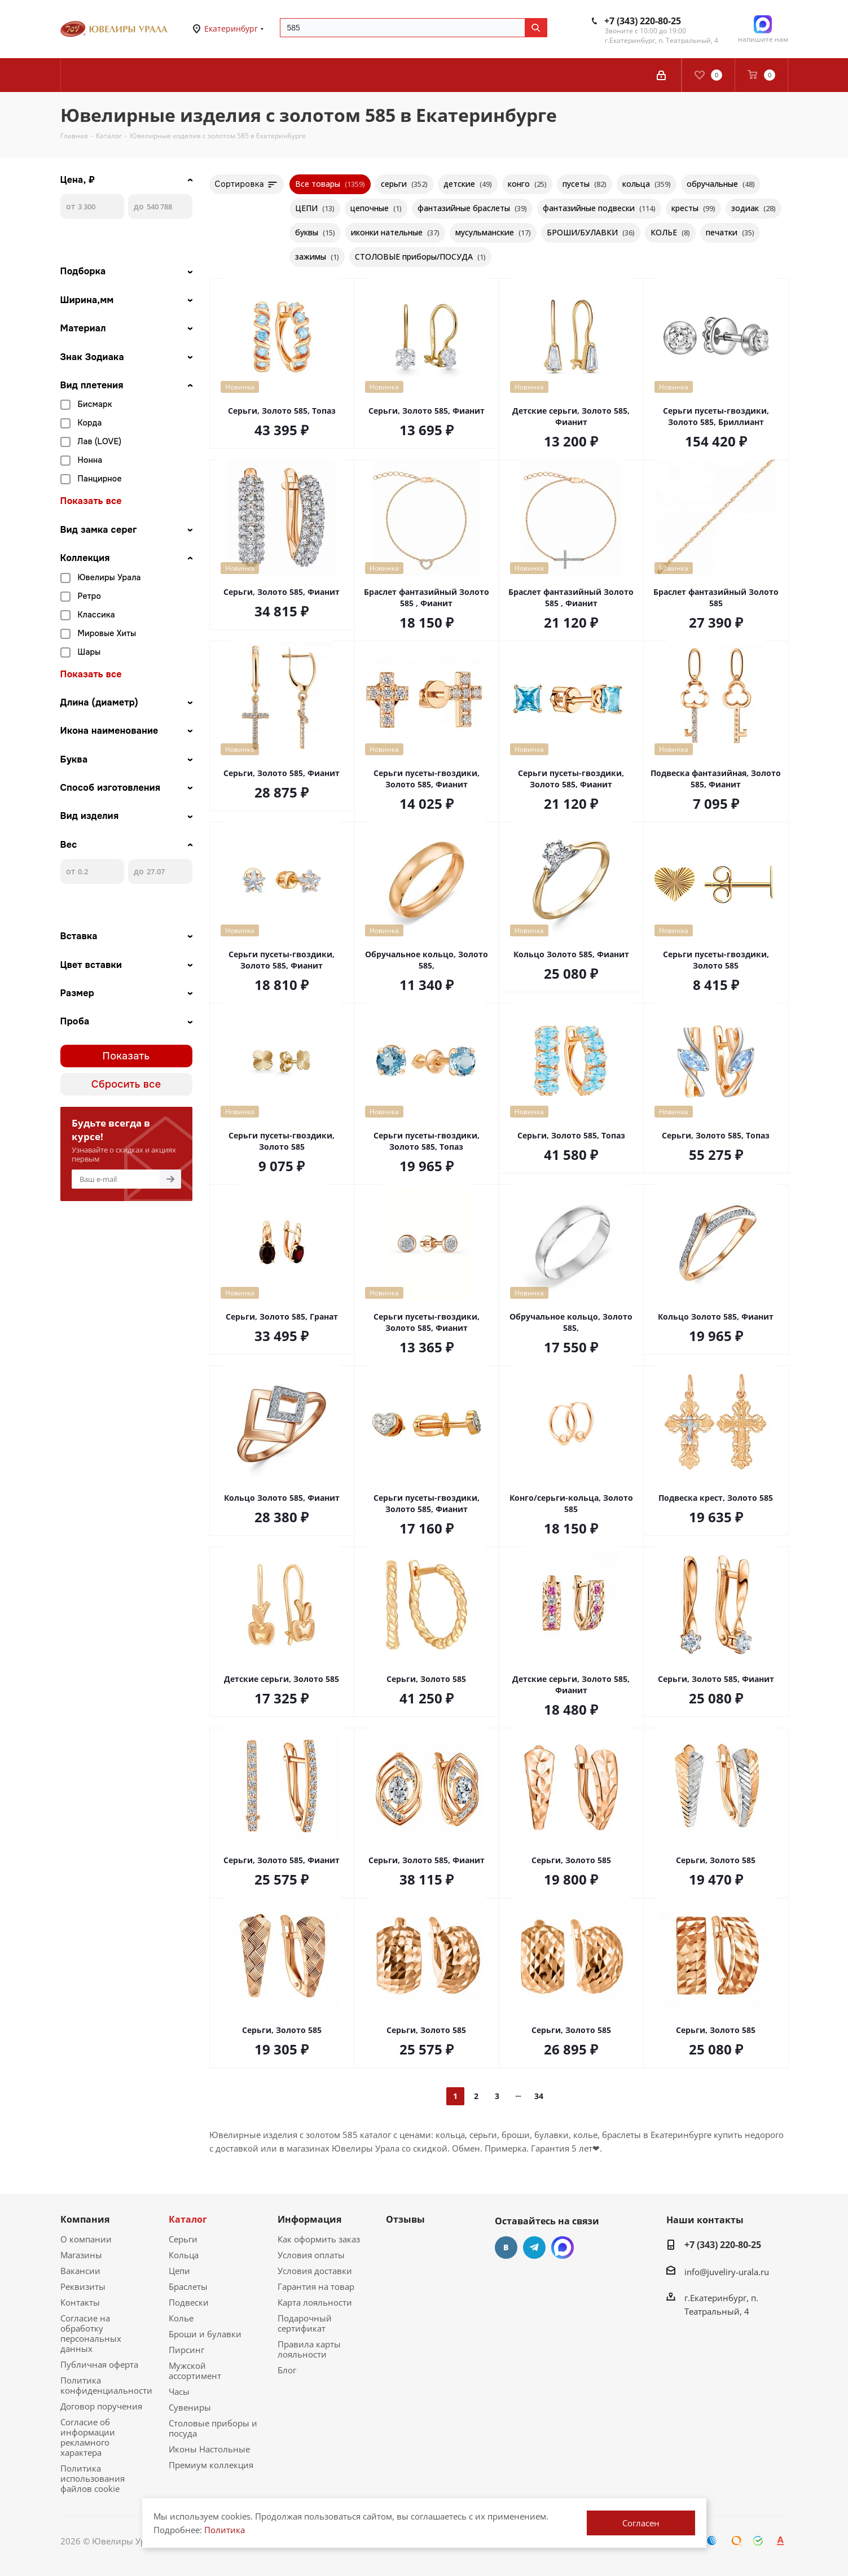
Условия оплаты (311, 2254)
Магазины (81, 2254)
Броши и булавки (205, 2334)
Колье (181, 2318)
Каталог (188, 2219)
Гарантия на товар (316, 2286)
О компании (86, 2239)
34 (538, 2096)
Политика (224, 2529)
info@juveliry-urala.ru (726, 2271)
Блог (287, 2370)
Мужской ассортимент (195, 2370)
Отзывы (405, 2219)
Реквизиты (83, 2286)
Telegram (534, 2247)
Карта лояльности (315, 2302)
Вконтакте (506, 2247)
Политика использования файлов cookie (92, 2478)
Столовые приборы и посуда (213, 2428)
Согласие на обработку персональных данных (90, 2333)
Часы (179, 2391)
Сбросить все (126, 1084)
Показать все (91, 501)
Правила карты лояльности (309, 2349)
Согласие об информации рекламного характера (87, 2437)
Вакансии (80, 2270)
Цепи (179, 2270)
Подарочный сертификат (305, 2323)
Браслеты (188, 2286)
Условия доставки (315, 2270)
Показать (126, 1056)
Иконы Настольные (209, 2449)
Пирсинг (186, 2349)
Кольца (184, 2254)
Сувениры (190, 2407)
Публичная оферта (99, 2364)
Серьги (183, 2239)
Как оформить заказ (319, 2239)
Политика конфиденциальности (106, 2385)
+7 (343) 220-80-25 (642, 21)
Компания (84, 2219)
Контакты (80, 2302)
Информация (309, 2219)
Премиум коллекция (211, 2464)
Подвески (189, 2302)
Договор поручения (101, 2406)
